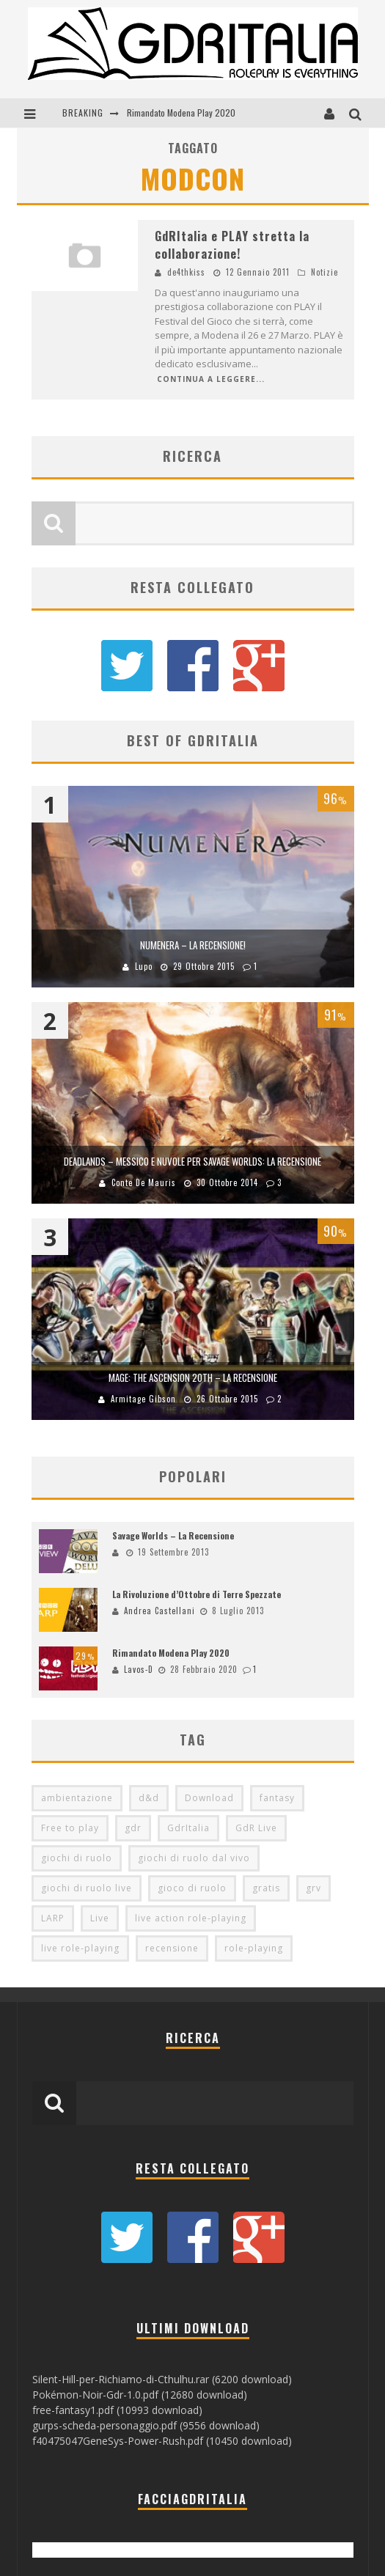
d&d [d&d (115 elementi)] (149, 1798)
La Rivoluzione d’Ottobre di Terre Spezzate (196, 1594)
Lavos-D (138, 1669)
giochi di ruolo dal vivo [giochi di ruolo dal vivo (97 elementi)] (194, 1858)
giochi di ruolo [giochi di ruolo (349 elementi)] (76, 1858)
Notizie (324, 272)
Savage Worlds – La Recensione (173, 1535)
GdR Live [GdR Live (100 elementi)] (256, 1828)
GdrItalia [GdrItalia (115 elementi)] (188, 1828)
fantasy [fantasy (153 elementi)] (277, 1798)
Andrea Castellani (159, 1610)
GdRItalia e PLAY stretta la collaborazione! (232, 244)
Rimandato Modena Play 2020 (181, 112)
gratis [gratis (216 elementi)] (266, 1888)
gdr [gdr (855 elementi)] (133, 1828)
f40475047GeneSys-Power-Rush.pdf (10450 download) (162, 2441)
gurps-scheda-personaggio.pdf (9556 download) (146, 2425)
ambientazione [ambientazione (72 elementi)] (77, 1798)
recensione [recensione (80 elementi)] (172, 1948)
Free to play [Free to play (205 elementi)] (70, 1828)
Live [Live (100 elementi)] (99, 1918)
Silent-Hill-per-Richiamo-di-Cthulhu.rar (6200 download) (162, 2379)
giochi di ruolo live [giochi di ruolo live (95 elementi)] (86, 1888)
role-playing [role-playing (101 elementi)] (253, 1948)
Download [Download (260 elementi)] (209, 1798)
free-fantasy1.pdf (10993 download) (117, 2410)
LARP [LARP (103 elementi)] (53, 1918)
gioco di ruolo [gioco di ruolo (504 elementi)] (192, 1888)
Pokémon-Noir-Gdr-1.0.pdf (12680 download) (139, 2395)
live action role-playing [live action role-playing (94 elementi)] (190, 1918)
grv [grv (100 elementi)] (313, 1888)
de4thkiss (186, 272)
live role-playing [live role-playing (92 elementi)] (80, 1948)
